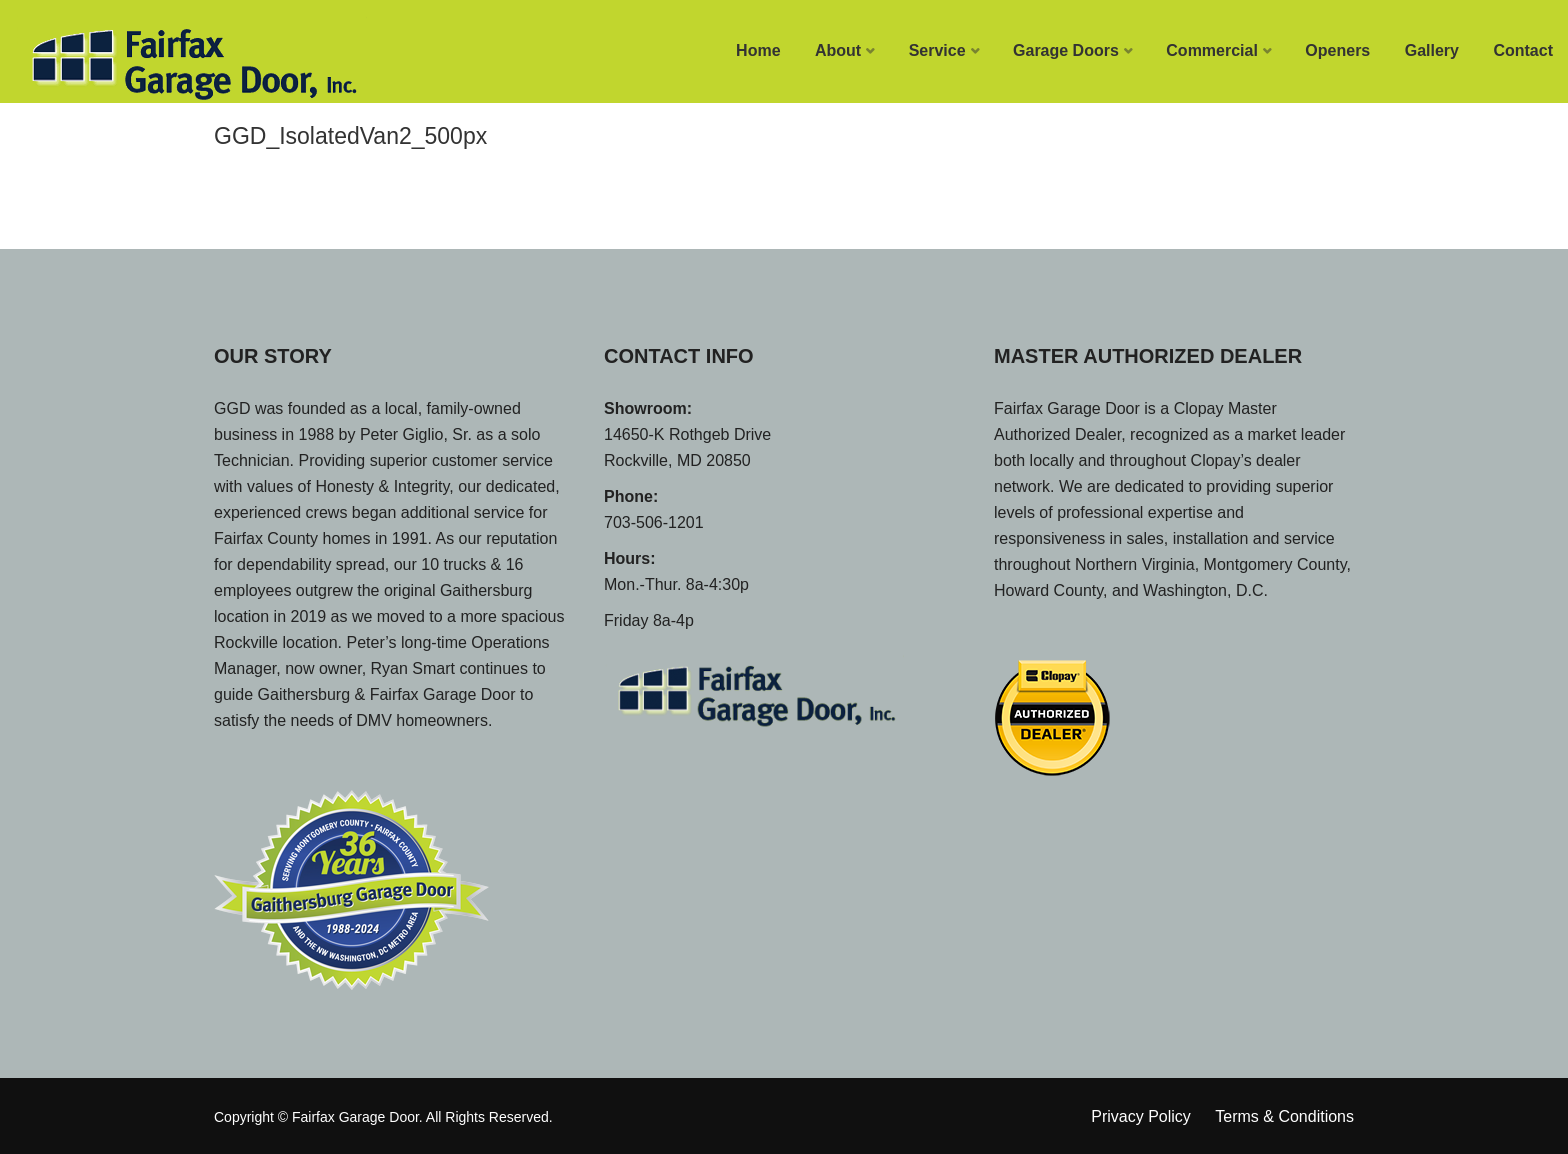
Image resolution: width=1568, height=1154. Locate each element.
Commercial (1212, 50)
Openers (1337, 50)
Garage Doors (1066, 50)
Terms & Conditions (1284, 1116)
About (838, 50)
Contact (1523, 50)
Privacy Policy (1141, 1116)
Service (937, 50)
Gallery (1432, 50)
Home (758, 50)
